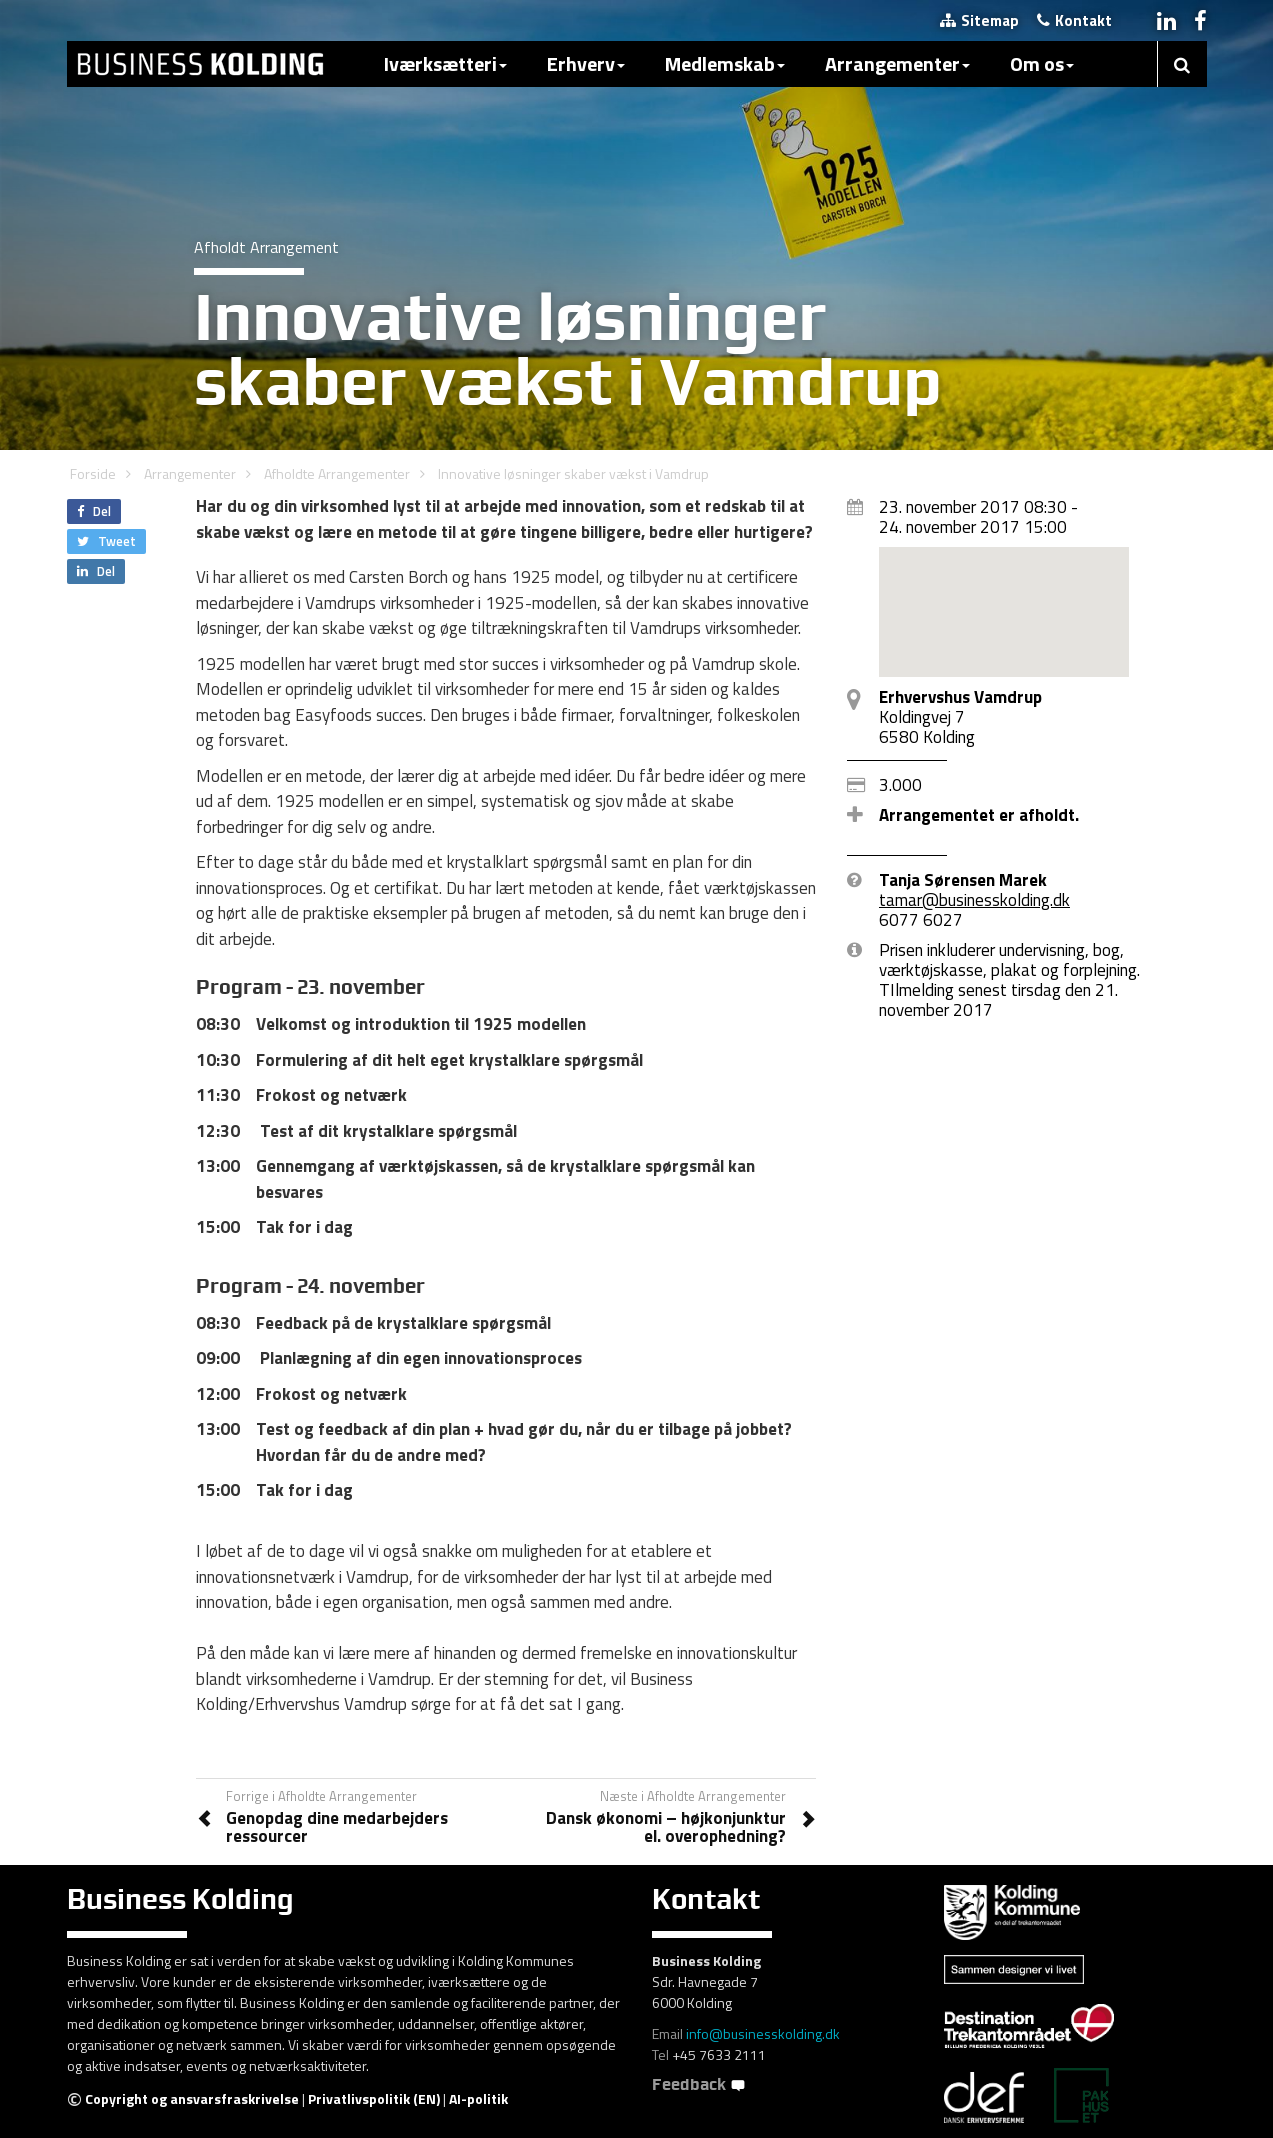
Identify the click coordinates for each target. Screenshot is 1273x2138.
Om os (1042, 63)
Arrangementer (897, 63)
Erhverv (586, 63)
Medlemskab (725, 63)
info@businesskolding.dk (763, 2033)
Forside (93, 473)
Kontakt (1074, 20)
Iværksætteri (445, 63)
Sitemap (979, 20)
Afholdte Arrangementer (337, 473)
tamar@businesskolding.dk (974, 900)
